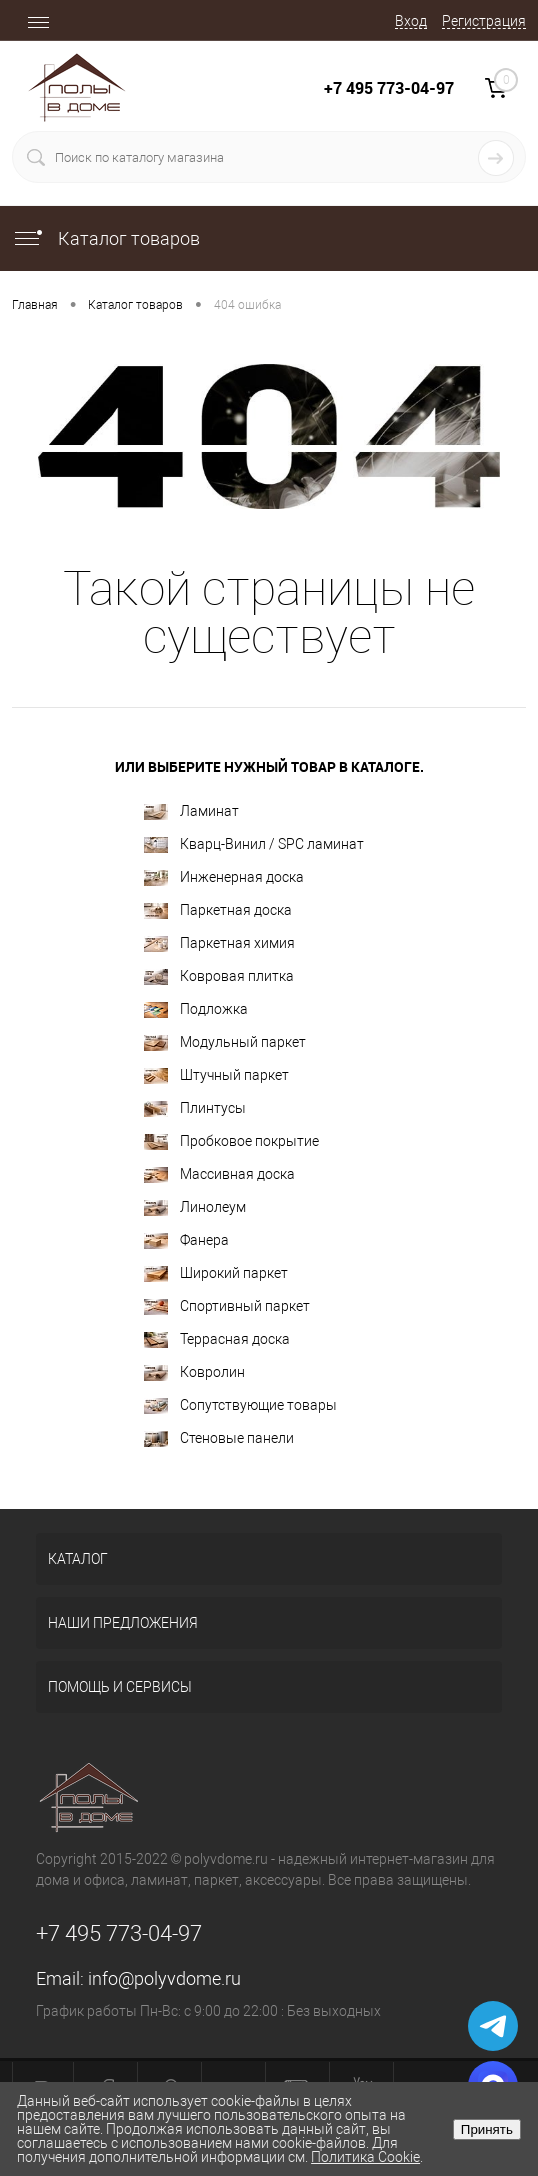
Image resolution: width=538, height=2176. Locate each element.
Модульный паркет (225, 1042)
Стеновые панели (219, 1438)
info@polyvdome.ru (164, 1978)
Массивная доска (219, 1174)
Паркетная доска (218, 910)
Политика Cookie (365, 2157)
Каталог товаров (106, 238)
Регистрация (484, 21)
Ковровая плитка (219, 976)
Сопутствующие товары (240, 1405)
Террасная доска (217, 1339)
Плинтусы (195, 1108)
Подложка (196, 1009)
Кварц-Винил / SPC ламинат (254, 844)
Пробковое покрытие (231, 1141)
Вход (411, 21)
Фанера (186, 1240)
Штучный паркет (216, 1075)
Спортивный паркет (227, 1306)
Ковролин (194, 1372)
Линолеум (195, 1207)
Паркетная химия (219, 943)
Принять (487, 2129)
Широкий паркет (216, 1273)
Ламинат (191, 811)
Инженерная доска (224, 877)
